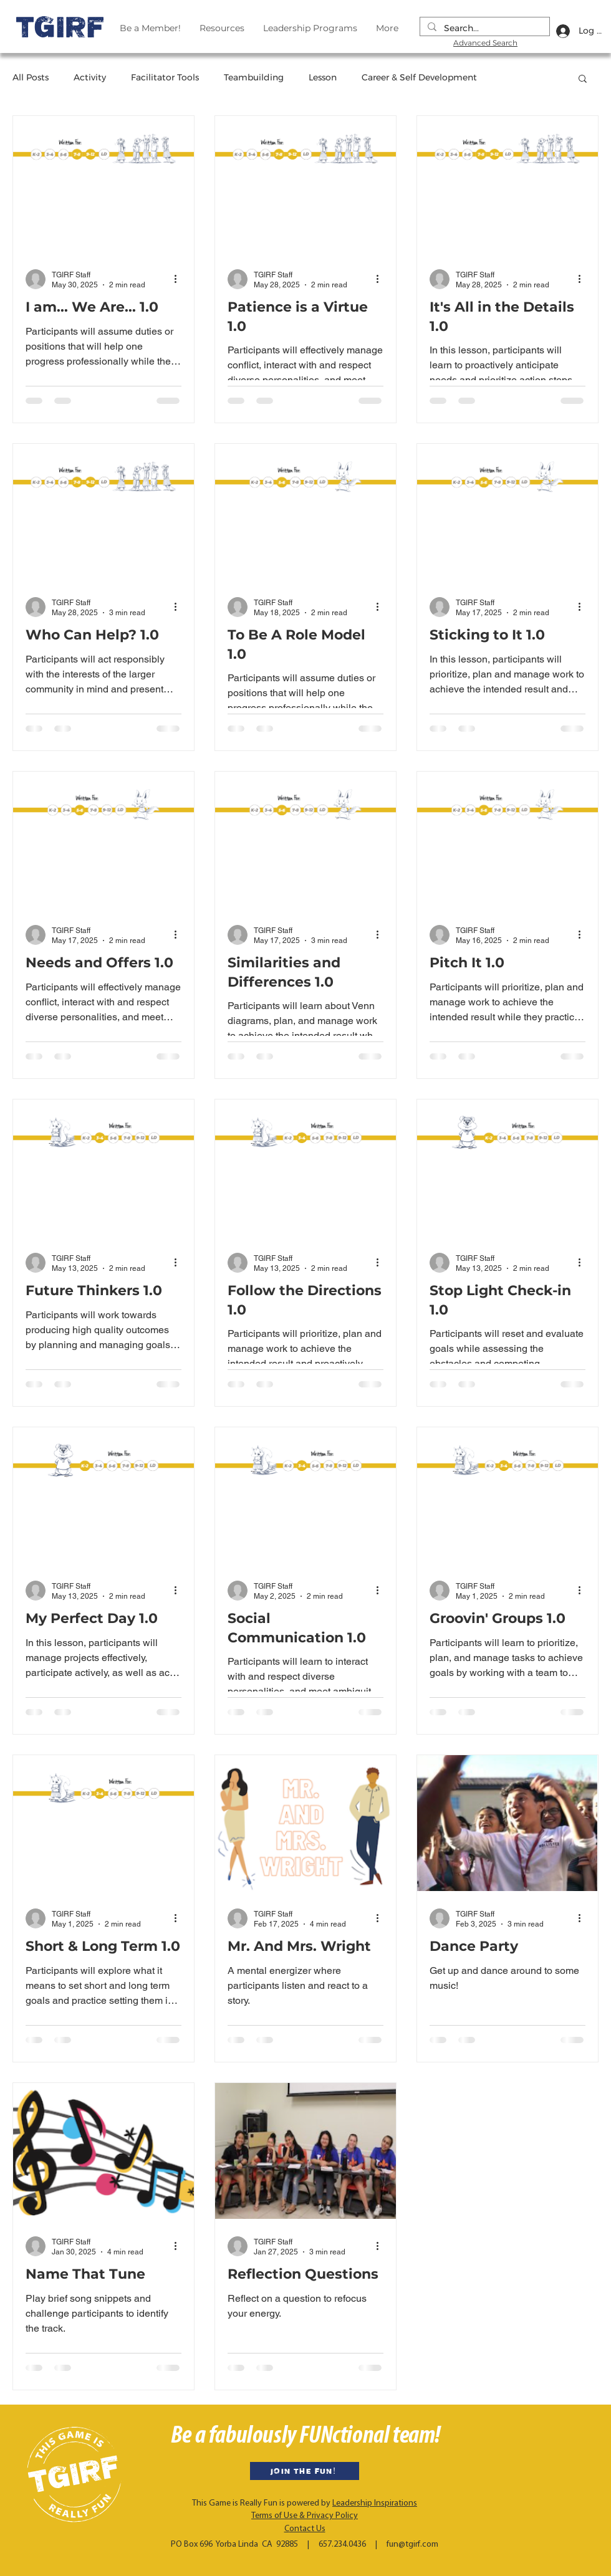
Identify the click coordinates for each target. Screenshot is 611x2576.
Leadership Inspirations (374, 2503)
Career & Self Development (419, 77)
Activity (90, 77)
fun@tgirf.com (412, 2544)
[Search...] (483, 28)
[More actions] (179, 279)
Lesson (323, 77)
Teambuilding (254, 77)
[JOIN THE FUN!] (304, 2471)
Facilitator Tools (165, 77)
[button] (583, 79)
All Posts (30, 77)
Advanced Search (485, 42)
